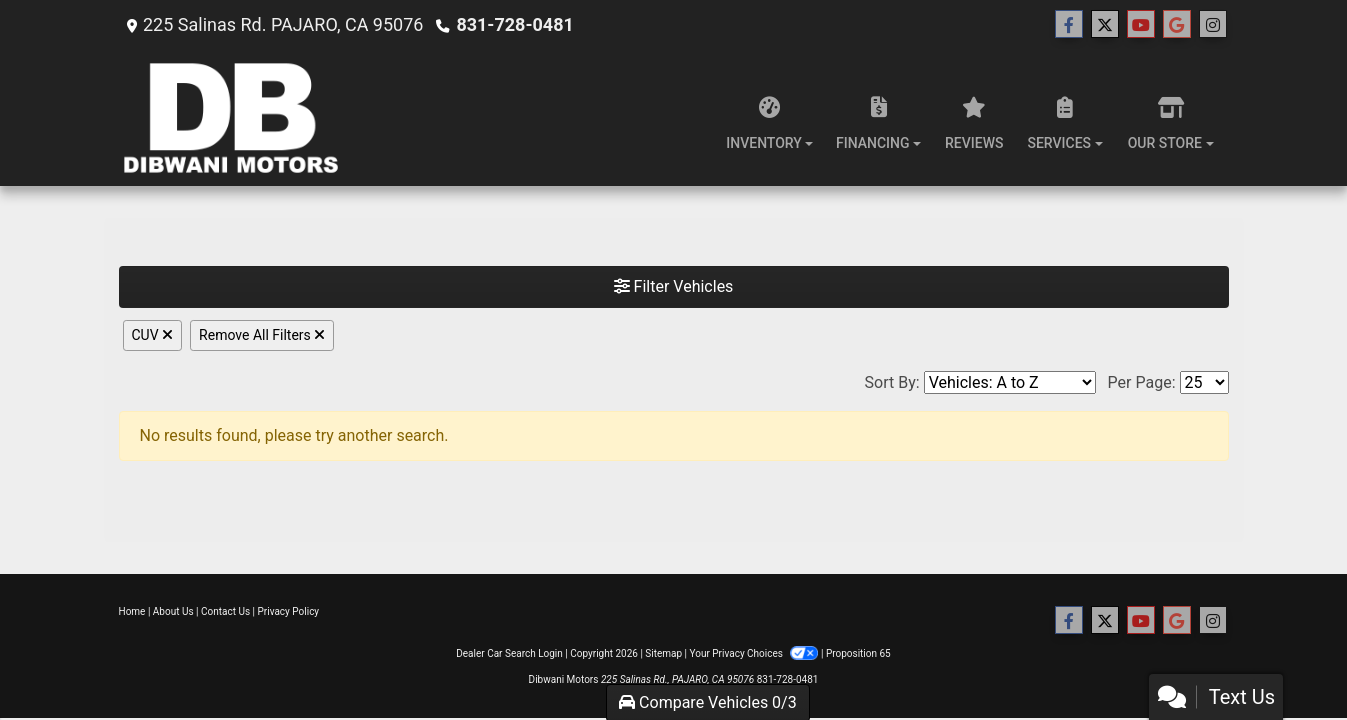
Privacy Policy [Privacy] (289, 611)
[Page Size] (1204, 382)
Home (132, 611)
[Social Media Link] (1213, 25)
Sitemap (663, 653)
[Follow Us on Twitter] (1105, 25)
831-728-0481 (514, 24)
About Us (173, 611)
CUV (153, 335)
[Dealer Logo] (236, 118)
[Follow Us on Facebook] (1069, 25)
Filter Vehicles (674, 286)
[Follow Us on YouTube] (1141, 25)
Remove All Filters (262, 335)
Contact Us (225, 611)
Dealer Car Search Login (509, 653)
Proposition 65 (858, 653)
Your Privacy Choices (755, 653)
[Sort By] (1010, 382)
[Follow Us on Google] (1177, 25)
